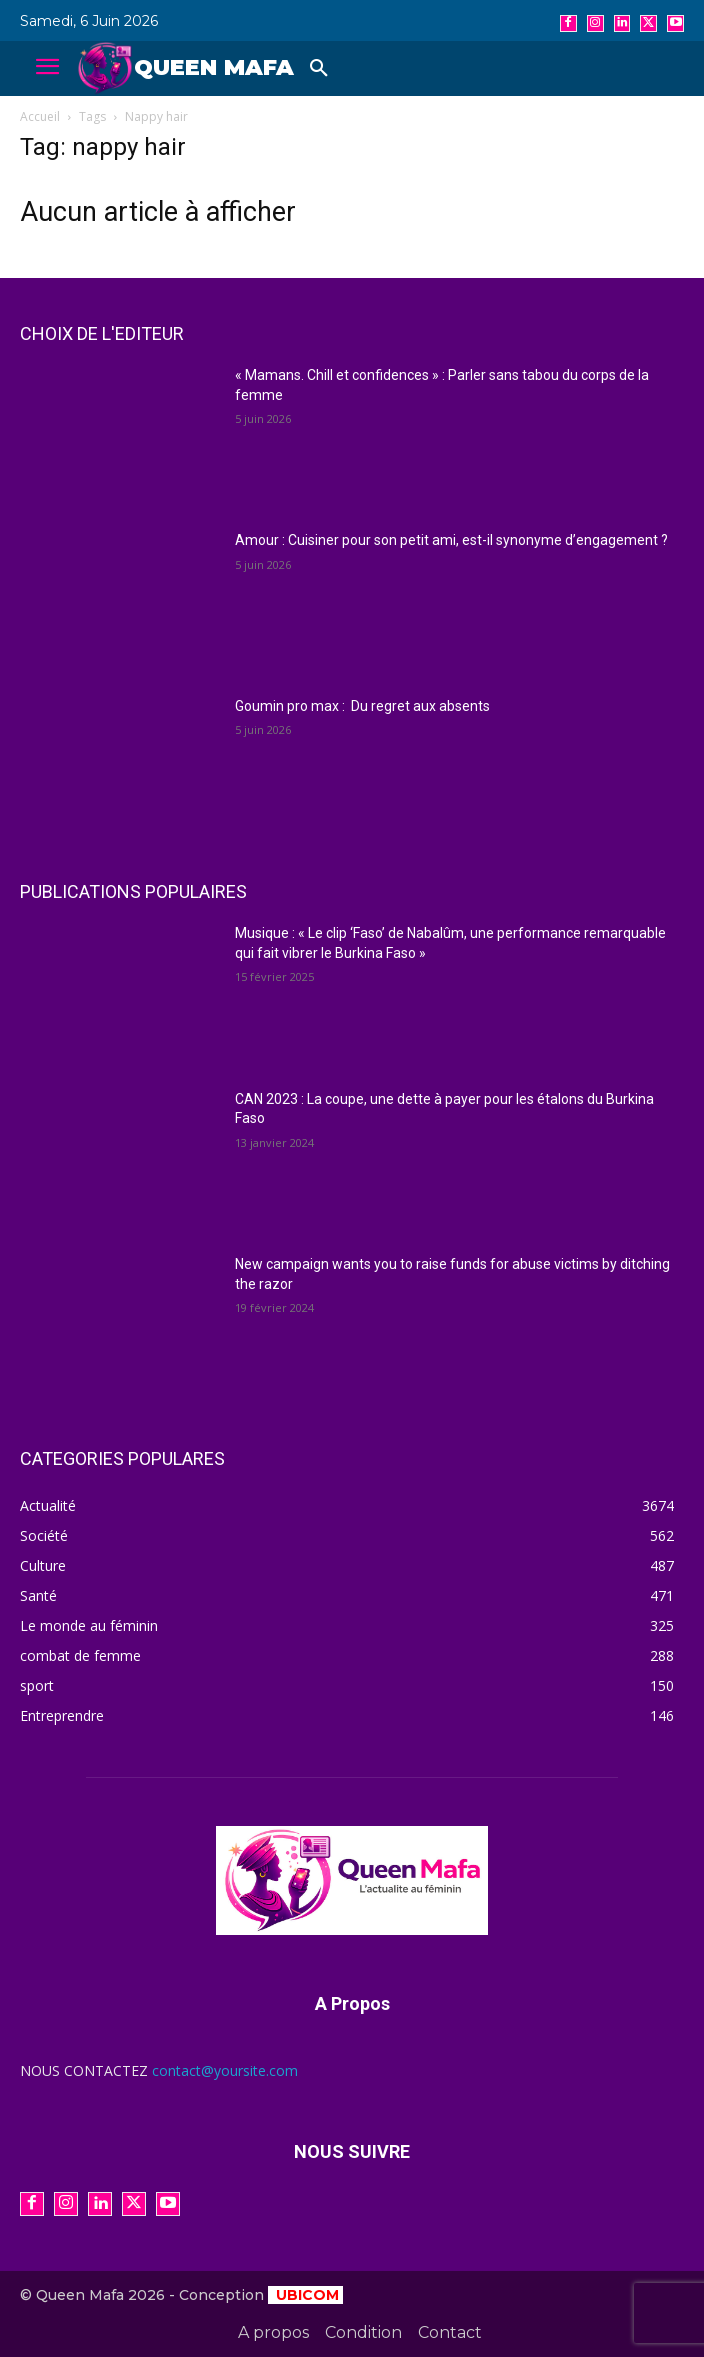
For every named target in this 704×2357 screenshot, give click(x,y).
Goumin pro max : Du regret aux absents (362, 706)
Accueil (40, 116)
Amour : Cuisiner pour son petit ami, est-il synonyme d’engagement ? (451, 540)
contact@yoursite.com (225, 2070)
